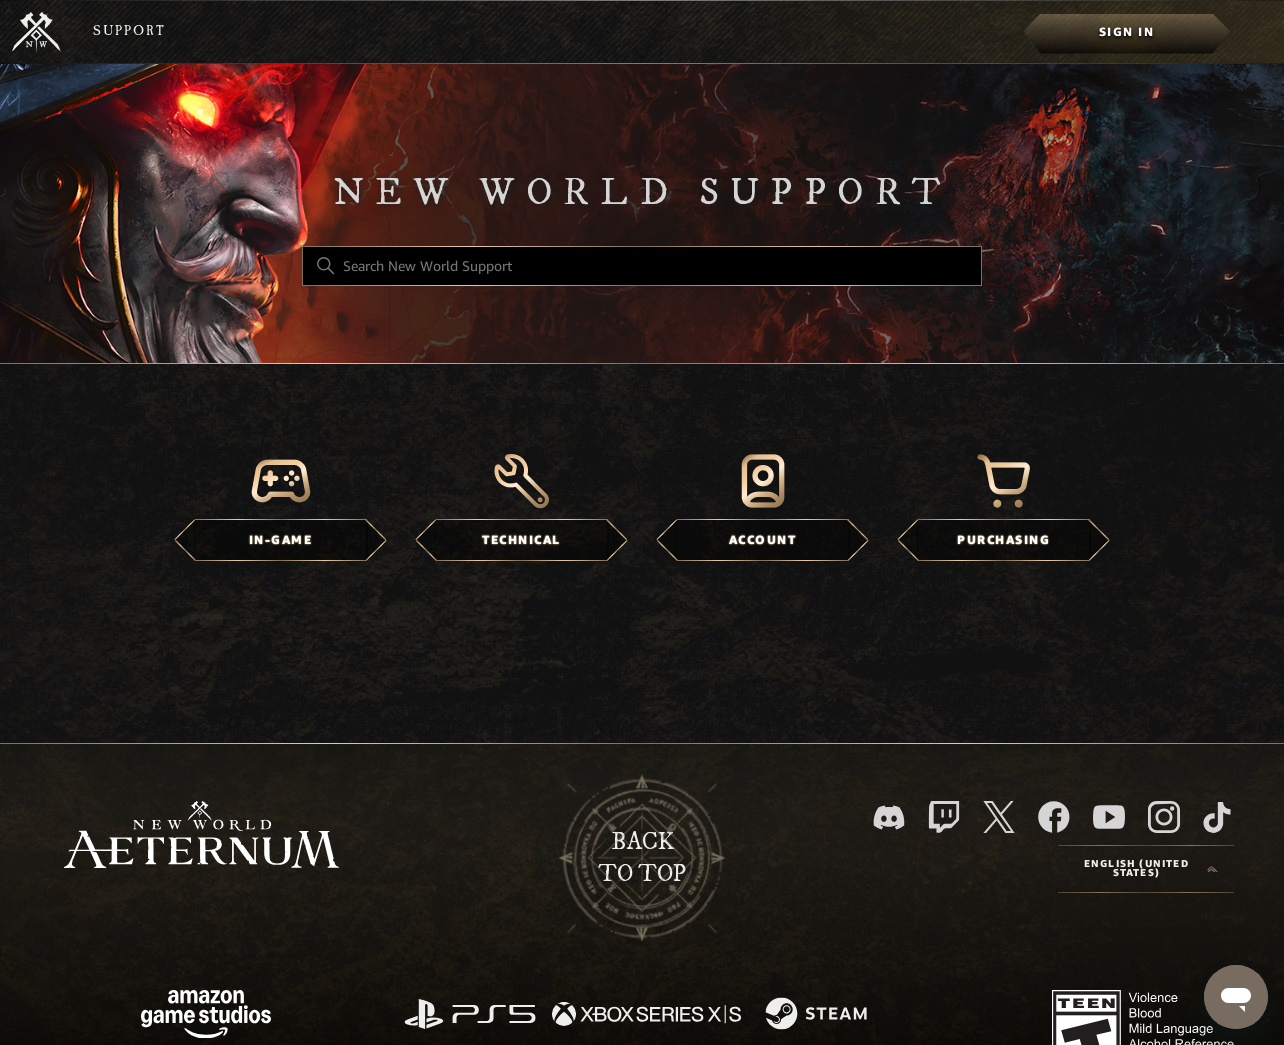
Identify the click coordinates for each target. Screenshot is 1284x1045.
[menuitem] (1126, 32)
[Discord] (889, 817)
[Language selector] (1146, 869)
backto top (642, 858)
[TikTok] (1217, 817)
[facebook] (1054, 817)
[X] (999, 817)
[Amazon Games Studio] (206, 1017)
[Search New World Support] (642, 266)
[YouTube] (1109, 817)
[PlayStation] (470, 1015)
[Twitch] (944, 817)
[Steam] (818, 1015)
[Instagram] (1164, 817)
